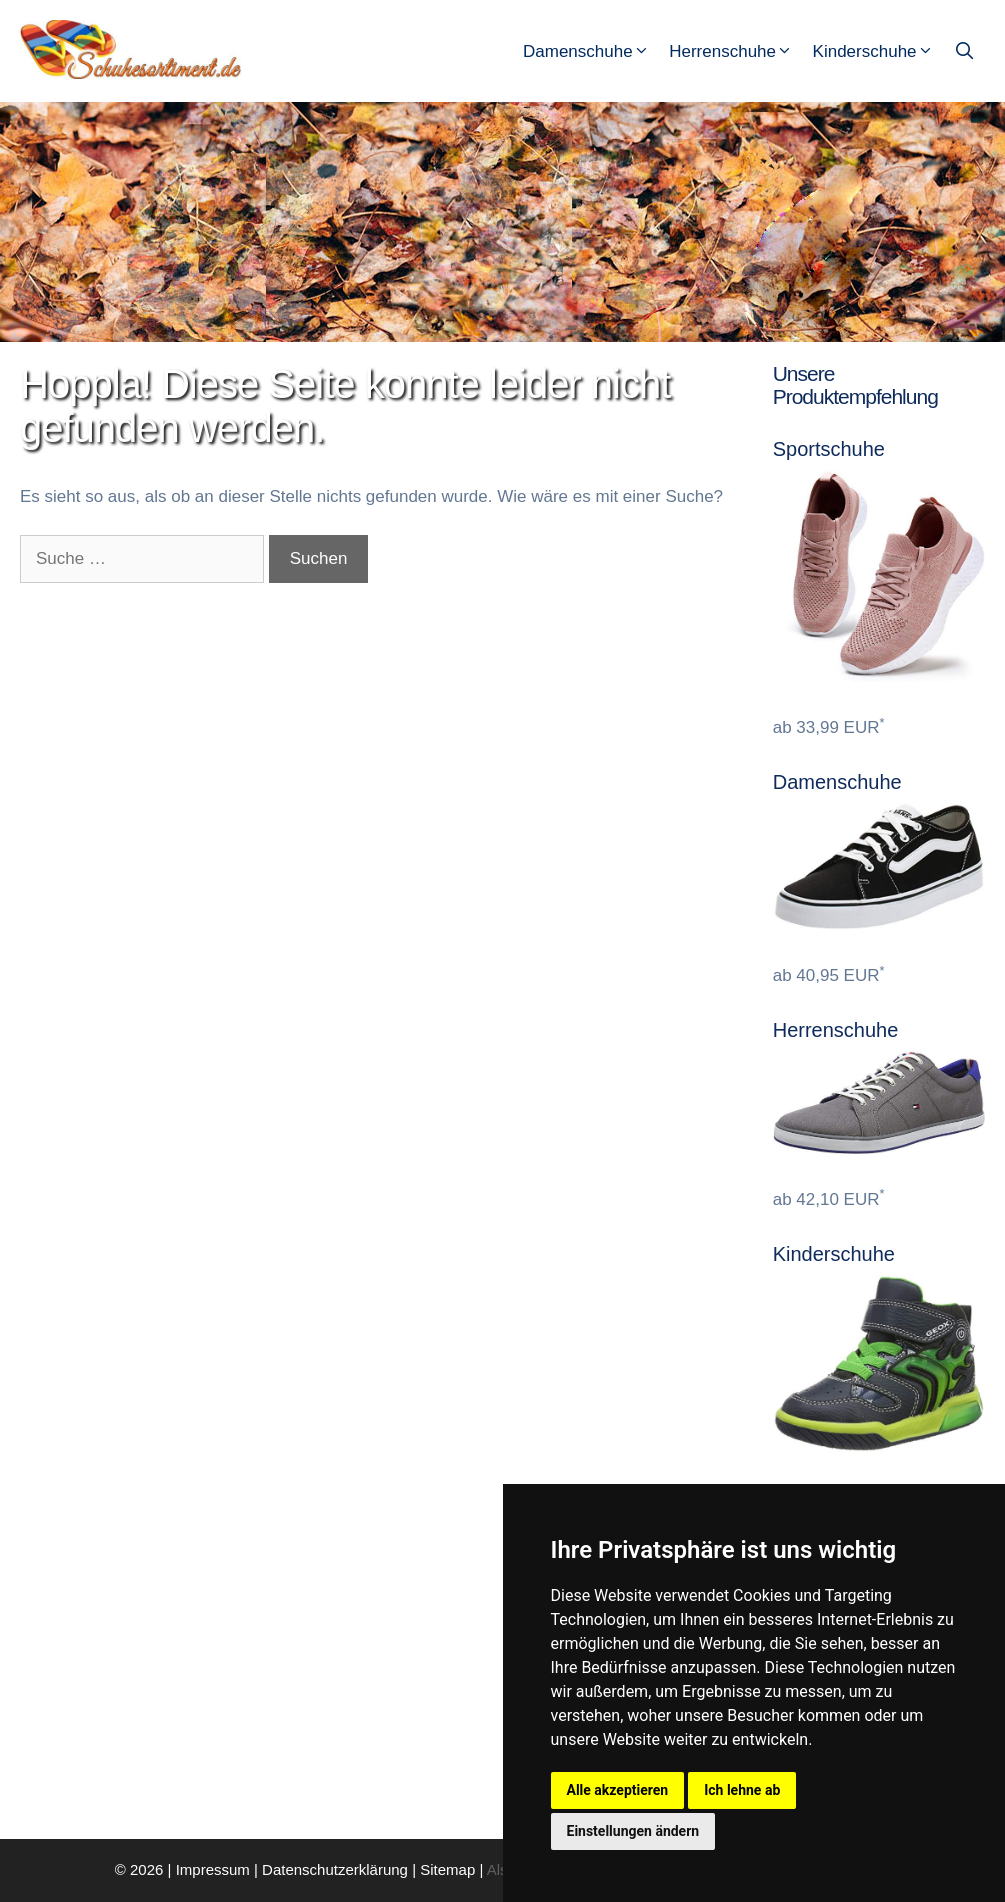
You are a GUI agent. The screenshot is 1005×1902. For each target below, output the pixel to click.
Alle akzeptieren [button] (618, 1790)
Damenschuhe (593, 52)
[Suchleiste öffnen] (966, 52)
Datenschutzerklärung (335, 1869)
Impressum (213, 1869)
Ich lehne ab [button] (742, 1790)
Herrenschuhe (738, 52)
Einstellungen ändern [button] (633, 1831)
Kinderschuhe (881, 52)
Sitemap (447, 1869)
